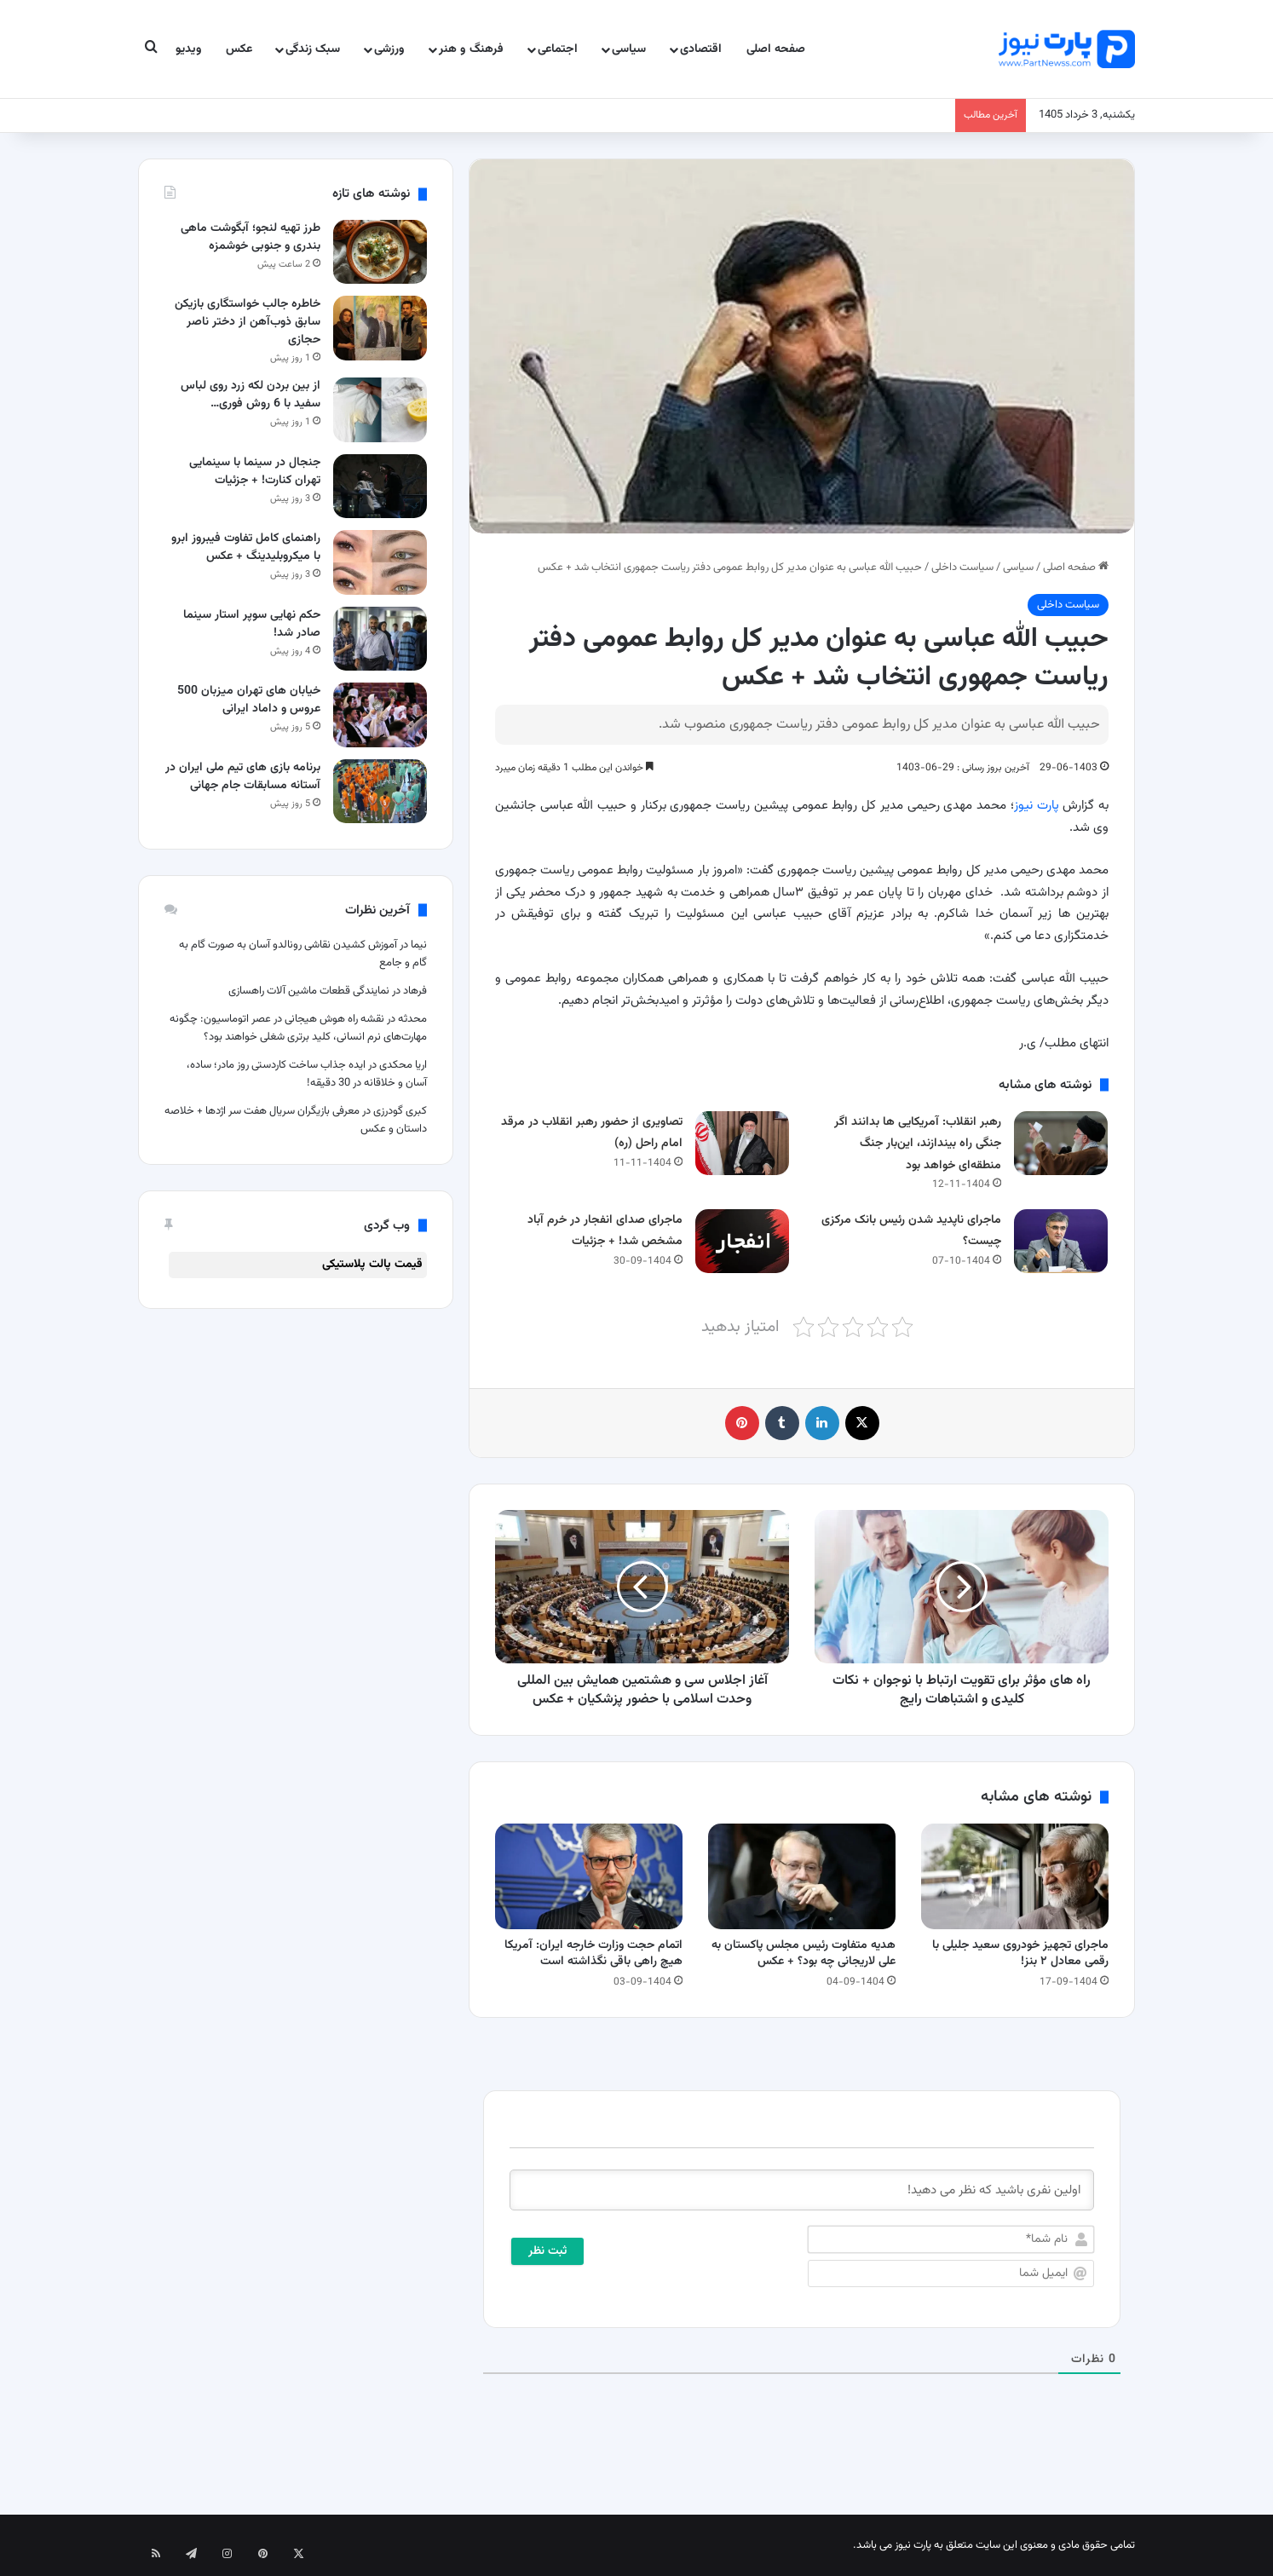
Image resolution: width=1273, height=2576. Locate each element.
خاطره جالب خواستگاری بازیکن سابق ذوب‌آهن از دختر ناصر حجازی (247, 322)
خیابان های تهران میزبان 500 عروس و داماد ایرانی (248, 700)
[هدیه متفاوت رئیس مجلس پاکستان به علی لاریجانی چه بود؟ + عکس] (802, 1876)
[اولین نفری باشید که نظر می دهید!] (802, 2190)
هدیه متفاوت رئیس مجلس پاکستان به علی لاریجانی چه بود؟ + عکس (803, 1953)
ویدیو (189, 49)
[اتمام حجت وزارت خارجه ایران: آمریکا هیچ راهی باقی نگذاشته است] (589, 1876)
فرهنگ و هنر (471, 49)
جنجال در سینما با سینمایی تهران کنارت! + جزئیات (254, 471)
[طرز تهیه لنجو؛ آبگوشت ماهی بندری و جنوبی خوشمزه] (380, 252)
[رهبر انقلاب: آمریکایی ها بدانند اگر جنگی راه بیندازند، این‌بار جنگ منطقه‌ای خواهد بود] (1061, 1143)
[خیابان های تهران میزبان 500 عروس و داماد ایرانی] (380, 714)
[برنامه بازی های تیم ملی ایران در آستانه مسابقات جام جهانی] (380, 791)
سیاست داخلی (962, 567)
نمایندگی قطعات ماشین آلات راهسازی (308, 991)
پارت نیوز (1036, 805)
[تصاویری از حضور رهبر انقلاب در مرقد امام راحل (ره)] (742, 1143)
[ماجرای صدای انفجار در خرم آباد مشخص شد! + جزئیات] (742, 1241)
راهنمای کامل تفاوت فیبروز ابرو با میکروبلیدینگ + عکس (245, 547)
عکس (239, 49)
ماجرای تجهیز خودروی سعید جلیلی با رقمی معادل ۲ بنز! (1020, 1953)
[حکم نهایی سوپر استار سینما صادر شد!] (380, 639)
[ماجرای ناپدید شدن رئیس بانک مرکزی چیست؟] (1061, 1241)
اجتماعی (558, 49)
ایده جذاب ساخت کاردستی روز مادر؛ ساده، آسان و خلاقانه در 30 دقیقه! (307, 1074)
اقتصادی (701, 49)
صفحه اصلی (775, 49)
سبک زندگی (312, 49)
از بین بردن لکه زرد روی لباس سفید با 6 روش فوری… (250, 395)
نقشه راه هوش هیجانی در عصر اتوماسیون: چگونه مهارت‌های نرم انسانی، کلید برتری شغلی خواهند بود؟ (298, 1028)
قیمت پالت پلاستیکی (372, 1264)
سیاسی (629, 49)
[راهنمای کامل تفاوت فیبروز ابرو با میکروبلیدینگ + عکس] (380, 562)
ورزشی (389, 49)
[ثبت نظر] (547, 2251)
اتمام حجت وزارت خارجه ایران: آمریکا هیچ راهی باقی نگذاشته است (593, 1953)
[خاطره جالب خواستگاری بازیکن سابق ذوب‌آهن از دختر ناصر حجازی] (380, 328)
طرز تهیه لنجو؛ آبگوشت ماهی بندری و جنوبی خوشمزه (250, 237)
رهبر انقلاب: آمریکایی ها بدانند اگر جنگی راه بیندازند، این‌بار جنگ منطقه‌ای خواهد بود (917, 1144)
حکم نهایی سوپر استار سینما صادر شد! (251, 624)
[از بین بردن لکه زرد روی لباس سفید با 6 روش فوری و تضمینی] (380, 409)
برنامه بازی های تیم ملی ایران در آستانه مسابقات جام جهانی (242, 776)
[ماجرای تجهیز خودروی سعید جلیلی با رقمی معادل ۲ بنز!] (1015, 1876)
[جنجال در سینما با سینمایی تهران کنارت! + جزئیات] (380, 486)
